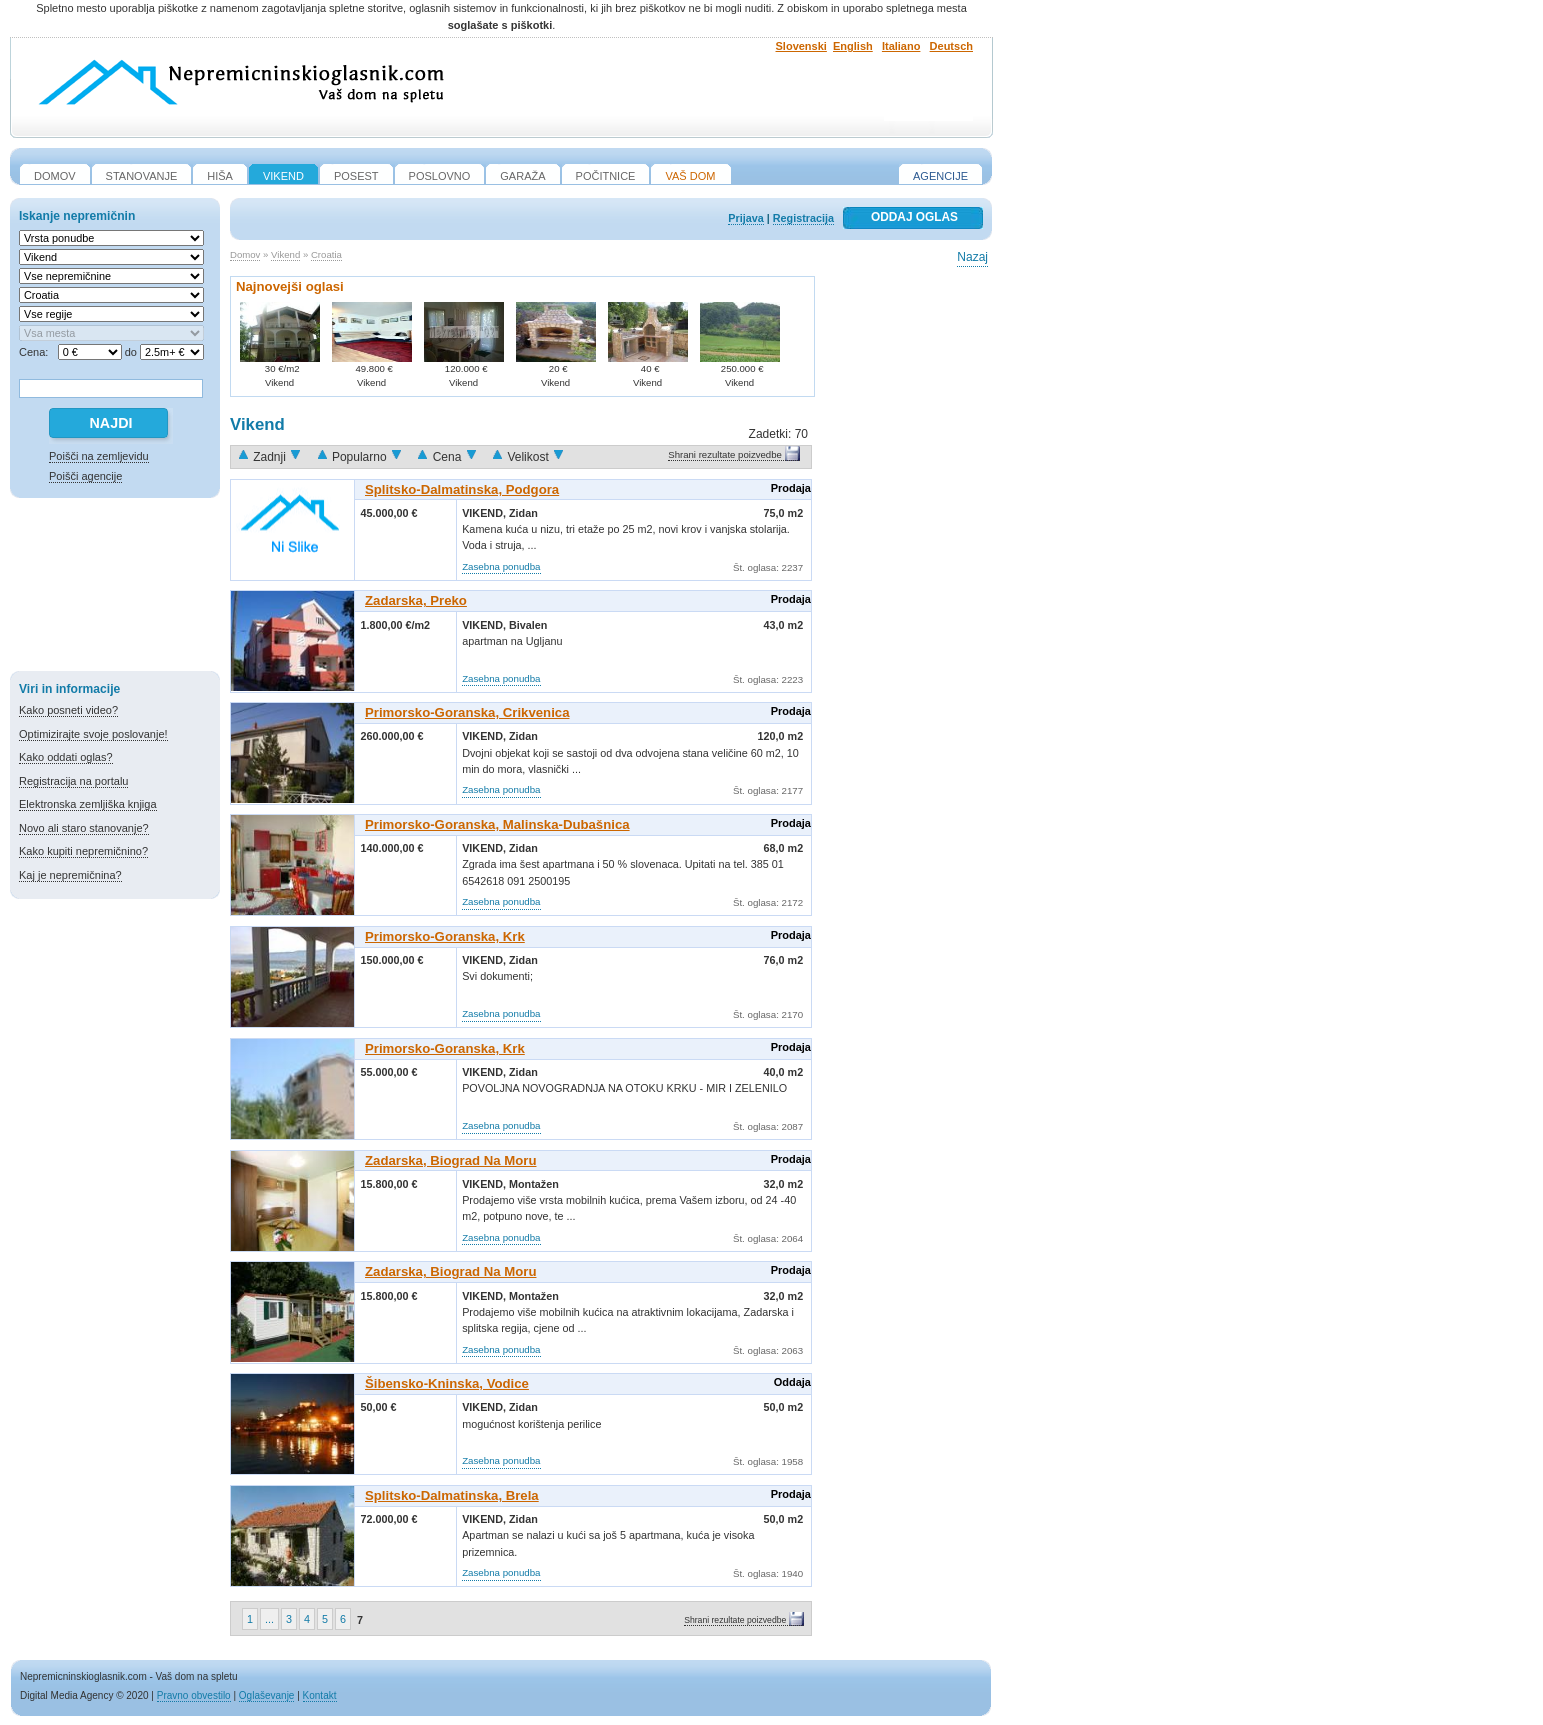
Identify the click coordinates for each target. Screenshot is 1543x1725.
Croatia (326, 254)
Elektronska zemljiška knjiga (88, 804)
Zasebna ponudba (501, 566)
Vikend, (485, 513)
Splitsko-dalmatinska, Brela (452, 1495)
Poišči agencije (85, 476)
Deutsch (951, 46)
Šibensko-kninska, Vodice (447, 1383)
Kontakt (320, 1695)
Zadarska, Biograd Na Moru (450, 1160)
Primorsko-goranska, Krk (445, 936)
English (853, 46)
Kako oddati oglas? (66, 757)
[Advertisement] (115, 588)
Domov (245, 254)
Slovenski (801, 46)
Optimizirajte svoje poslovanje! (93, 734)
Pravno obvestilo (194, 1695)
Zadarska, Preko (416, 600)
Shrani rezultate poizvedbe (725, 454)
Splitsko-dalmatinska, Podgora (462, 489)
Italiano (901, 46)
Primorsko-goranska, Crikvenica (467, 712)
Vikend (285, 254)
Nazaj (972, 257)
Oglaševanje (267, 1695)
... (269, 1619)
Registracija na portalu (73, 781)
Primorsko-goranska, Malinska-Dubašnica (497, 824)
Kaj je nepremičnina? (70, 875)
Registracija (803, 218)
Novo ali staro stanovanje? (84, 828)
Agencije (940, 176)
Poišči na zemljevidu (99, 456)
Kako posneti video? (68, 710)
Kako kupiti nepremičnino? (83, 851)
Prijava (745, 218)
